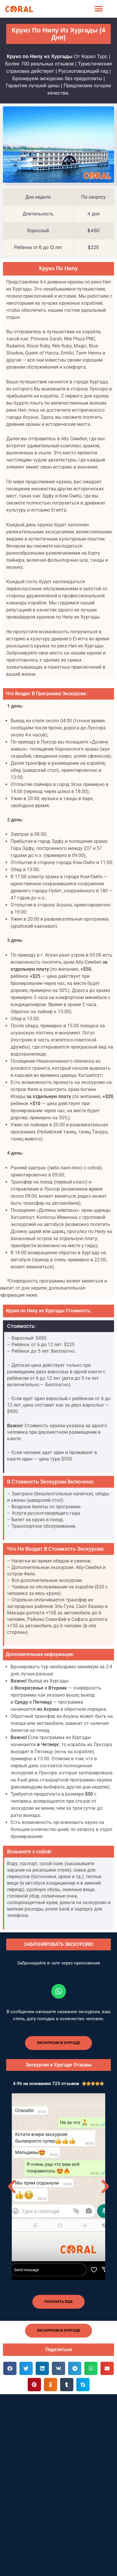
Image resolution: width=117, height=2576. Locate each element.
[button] (98, 9)
